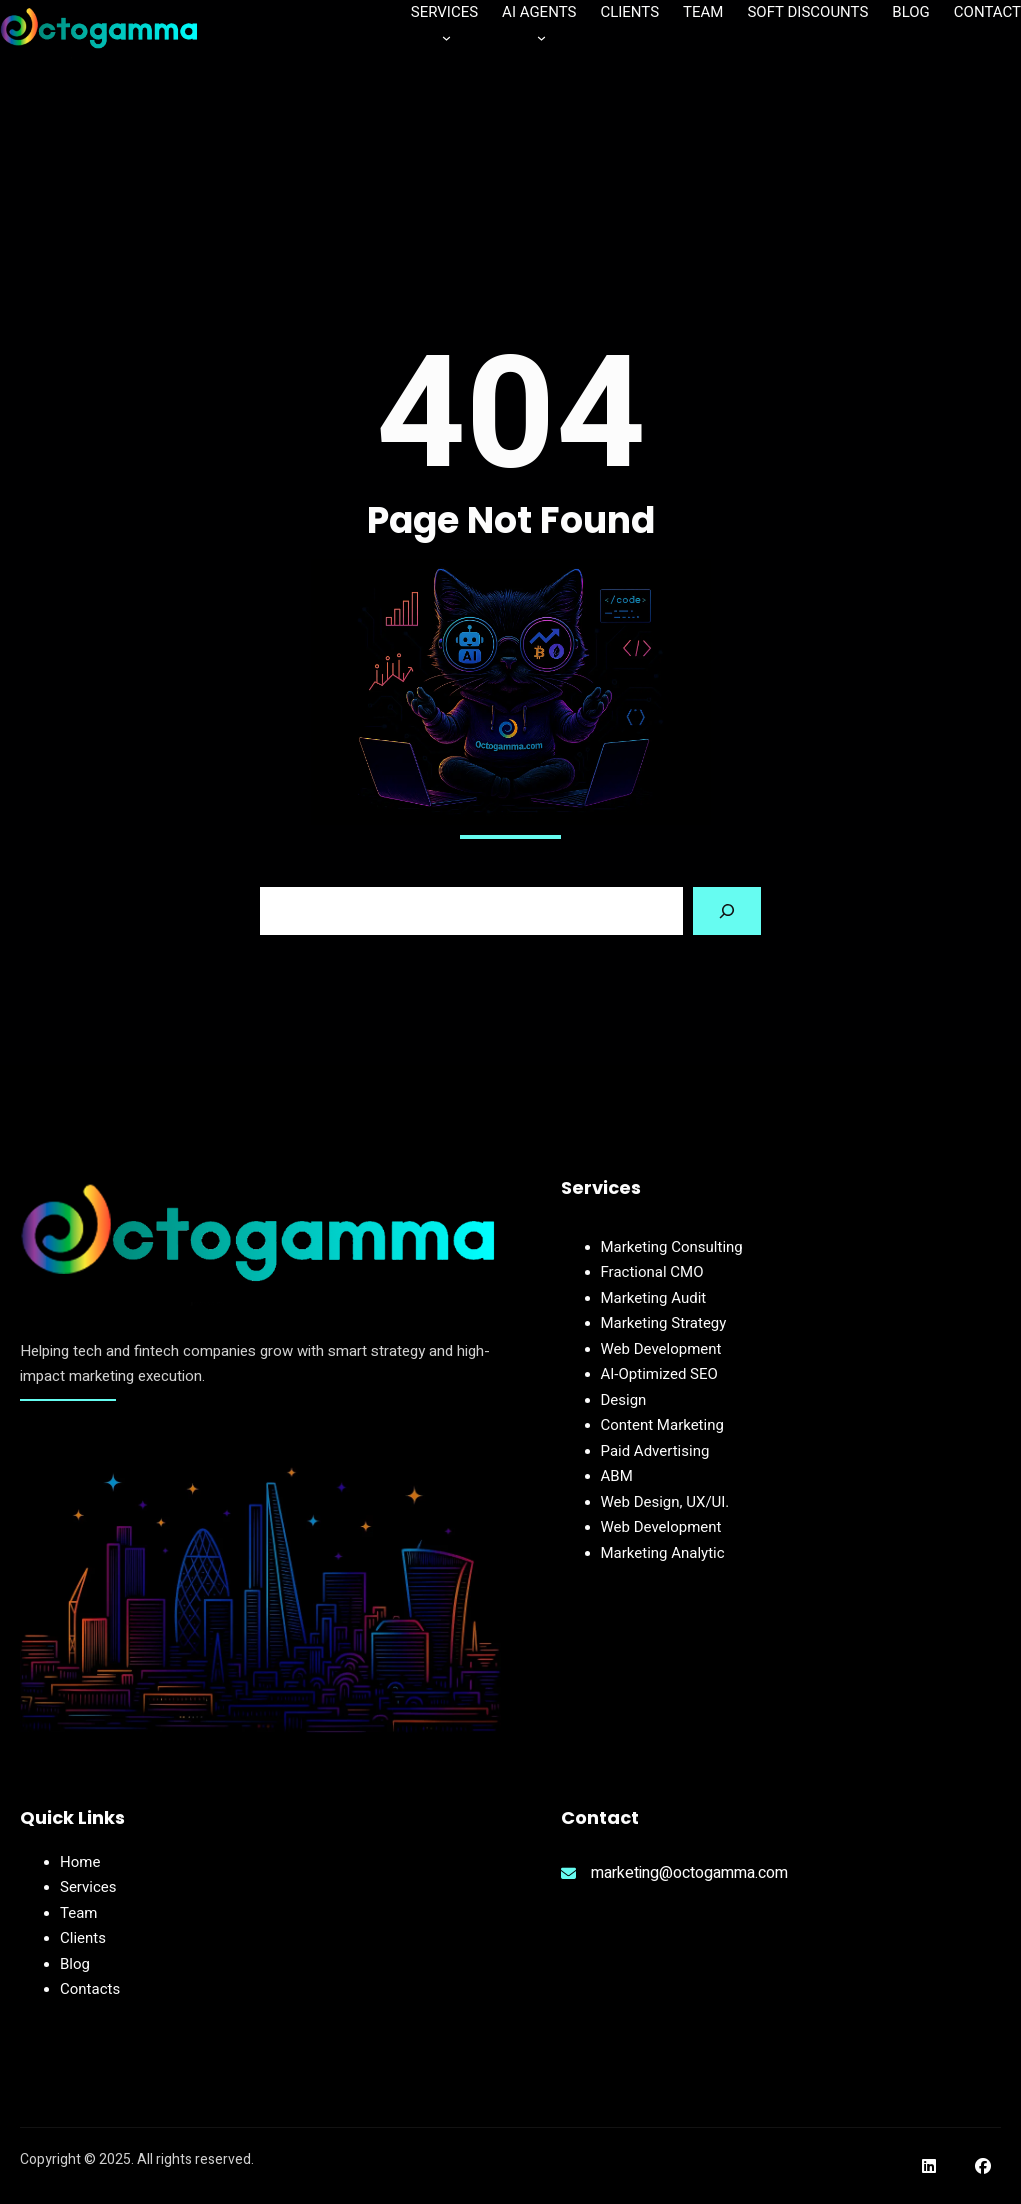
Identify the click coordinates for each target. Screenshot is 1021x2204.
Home (80, 1862)
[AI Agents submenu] (541, 36)
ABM (617, 1476)
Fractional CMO (652, 1272)
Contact (86, 1989)
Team (79, 1913)
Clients (83, 1938)
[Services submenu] (446, 36)
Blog (75, 1964)
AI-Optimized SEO (659, 1374)
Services (88, 1887)
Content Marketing (662, 1425)
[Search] (727, 911)
